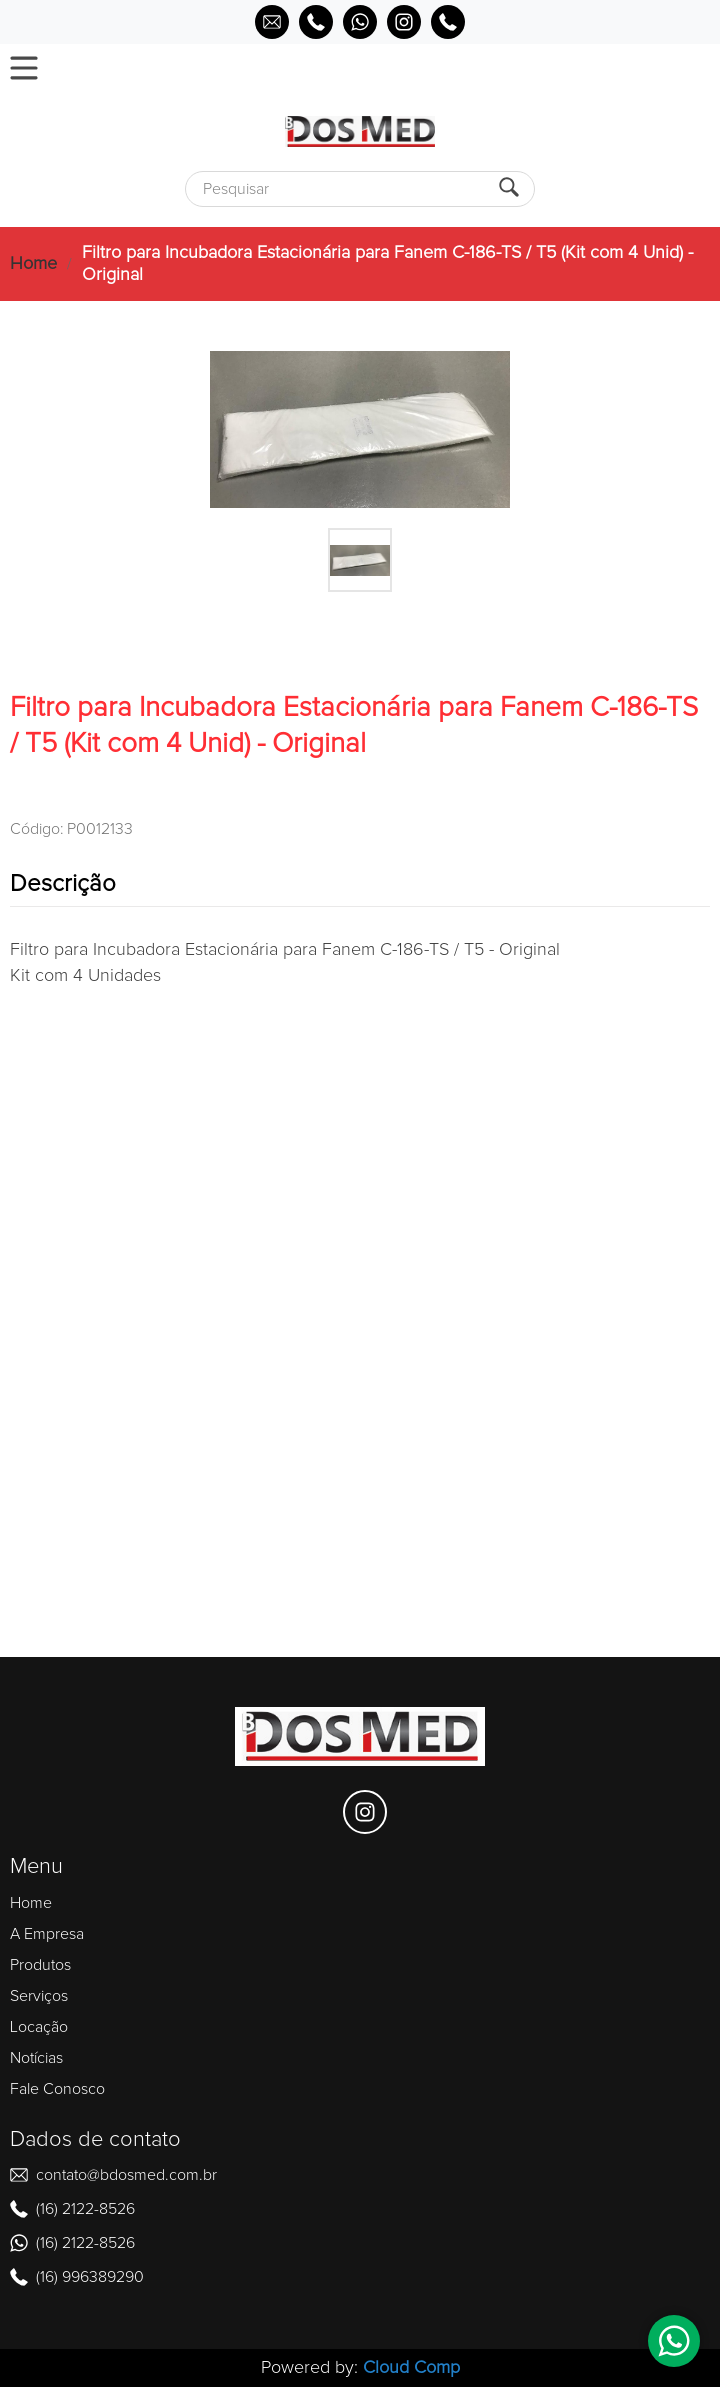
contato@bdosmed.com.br (126, 2175)
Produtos (40, 1965)
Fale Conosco (57, 2089)
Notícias (36, 2058)
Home (33, 264)
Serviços (39, 1996)
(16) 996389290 (90, 2277)
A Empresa (47, 1934)
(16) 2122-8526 (85, 2209)
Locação (39, 2027)
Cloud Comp (411, 2368)
